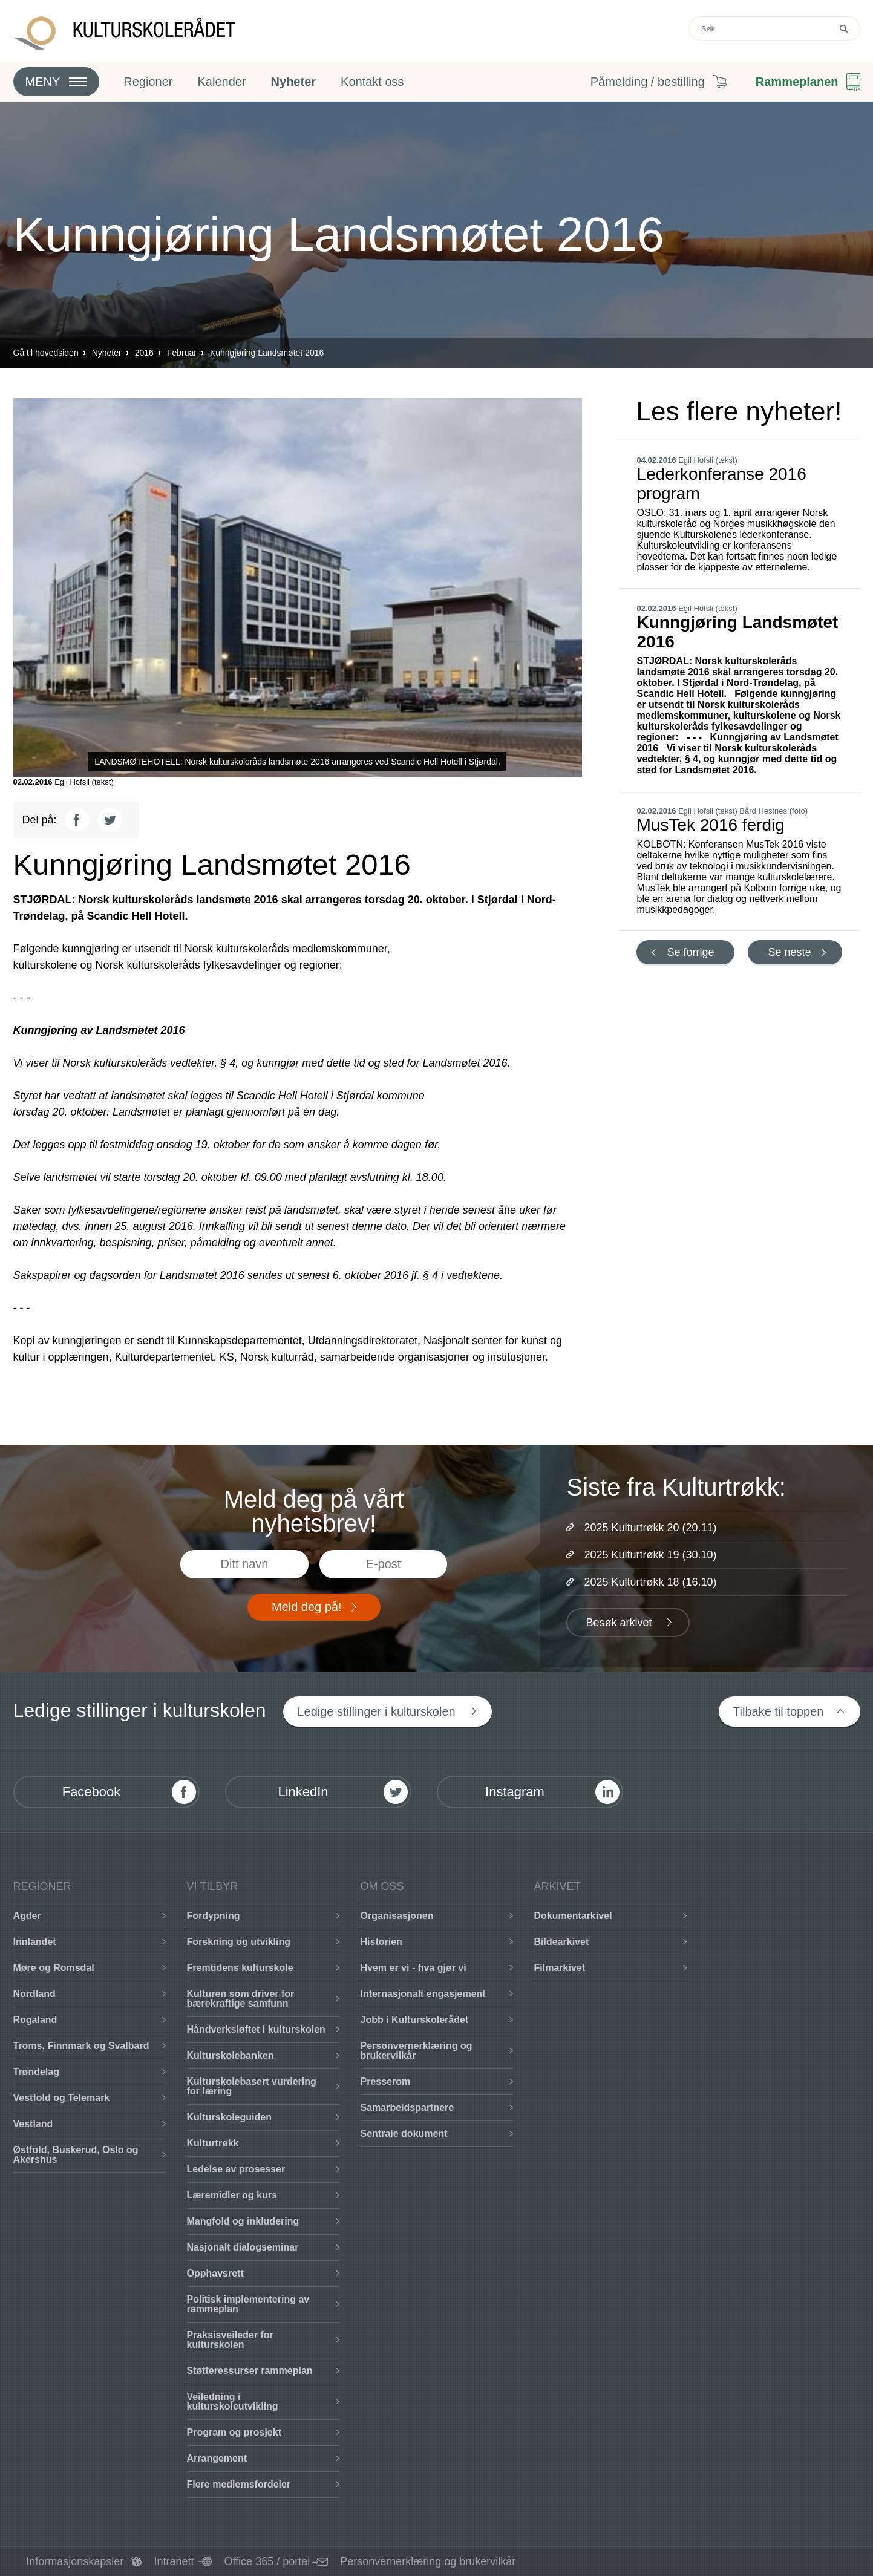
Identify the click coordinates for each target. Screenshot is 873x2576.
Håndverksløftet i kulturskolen (256, 2029)
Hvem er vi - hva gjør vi (413, 1968)
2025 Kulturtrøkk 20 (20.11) (650, 1528)
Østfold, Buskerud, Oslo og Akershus (76, 2155)
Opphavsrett (215, 2273)
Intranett (174, 2561)
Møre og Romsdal (53, 1968)
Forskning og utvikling (239, 1942)
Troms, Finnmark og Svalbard (81, 2046)
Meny (42, 81)
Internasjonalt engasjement (423, 1994)
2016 (144, 352)
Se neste (789, 952)
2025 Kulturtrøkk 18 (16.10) (650, 1582)
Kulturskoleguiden (229, 2117)
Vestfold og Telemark (61, 2098)
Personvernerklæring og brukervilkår (416, 2051)
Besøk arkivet (619, 1623)
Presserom (386, 2081)
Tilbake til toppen (778, 1711)
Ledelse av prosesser (236, 2169)
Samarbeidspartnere (407, 2107)
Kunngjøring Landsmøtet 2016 (267, 352)
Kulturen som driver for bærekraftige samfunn (241, 1999)
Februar (182, 352)
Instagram (514, 1791)
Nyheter (293, 82)
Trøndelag (36, 2072)
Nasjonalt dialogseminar (243, 2247)
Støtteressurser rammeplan (250, 2370)
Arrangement (217, 2458)
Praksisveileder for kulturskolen (230, 2340)
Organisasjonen (397, 1916)
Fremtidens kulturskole (240, 1968)
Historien (381, 1942)
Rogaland (35, 2020)
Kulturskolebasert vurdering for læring (251, 2086)
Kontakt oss (372, 82)
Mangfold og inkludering (243, 2221)
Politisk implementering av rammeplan (248, 2304)
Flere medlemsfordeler (239, 2484)
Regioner (147, 82)
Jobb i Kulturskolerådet (415, 2020)
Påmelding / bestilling (647, 81)
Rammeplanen (797, 81)
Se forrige (690, 952)
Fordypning (213, 1916)
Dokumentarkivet (573, 1916)
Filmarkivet (559, 1968)
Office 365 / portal (267, 2561)
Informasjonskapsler (74, 2561)
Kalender (221, 82)
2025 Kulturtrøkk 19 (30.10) (650, 1555)
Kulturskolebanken (230, 2055)
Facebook (91, 1791)
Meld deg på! (307, 1606)
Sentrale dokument (404, 2133)
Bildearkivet (561, 1942)
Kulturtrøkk (213, 2143)
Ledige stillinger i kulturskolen (376, 1711)
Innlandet (34, 1942)
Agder (27, 1916)
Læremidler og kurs (232, 2195)
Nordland (34, 1994)
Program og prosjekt (234, 2432)
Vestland (33, 2124)
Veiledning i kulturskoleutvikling (232, 2401)
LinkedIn (303, 1791)
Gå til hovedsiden (46, 352)
